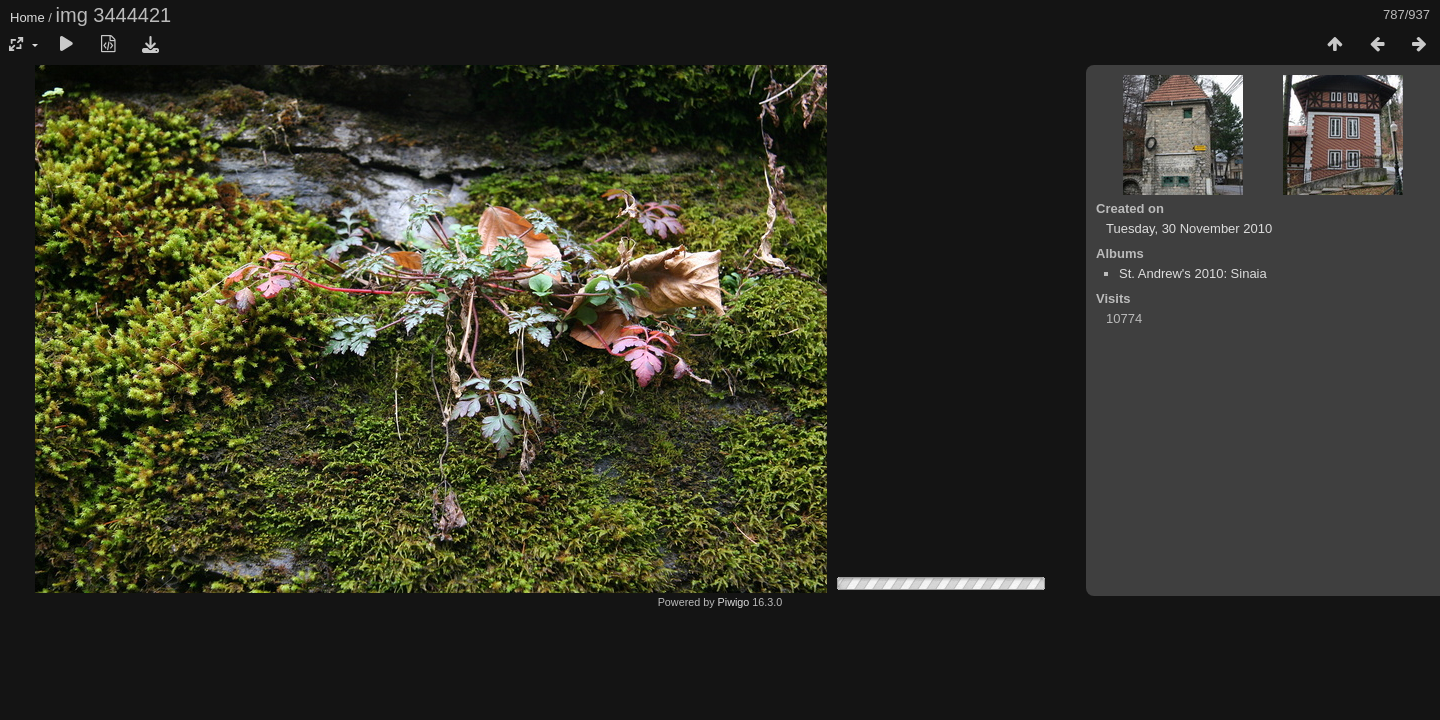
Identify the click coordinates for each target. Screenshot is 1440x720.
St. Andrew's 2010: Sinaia (1193, 273)
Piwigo (734, 602)
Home (27, 17)
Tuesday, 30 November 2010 (1189, 228)
